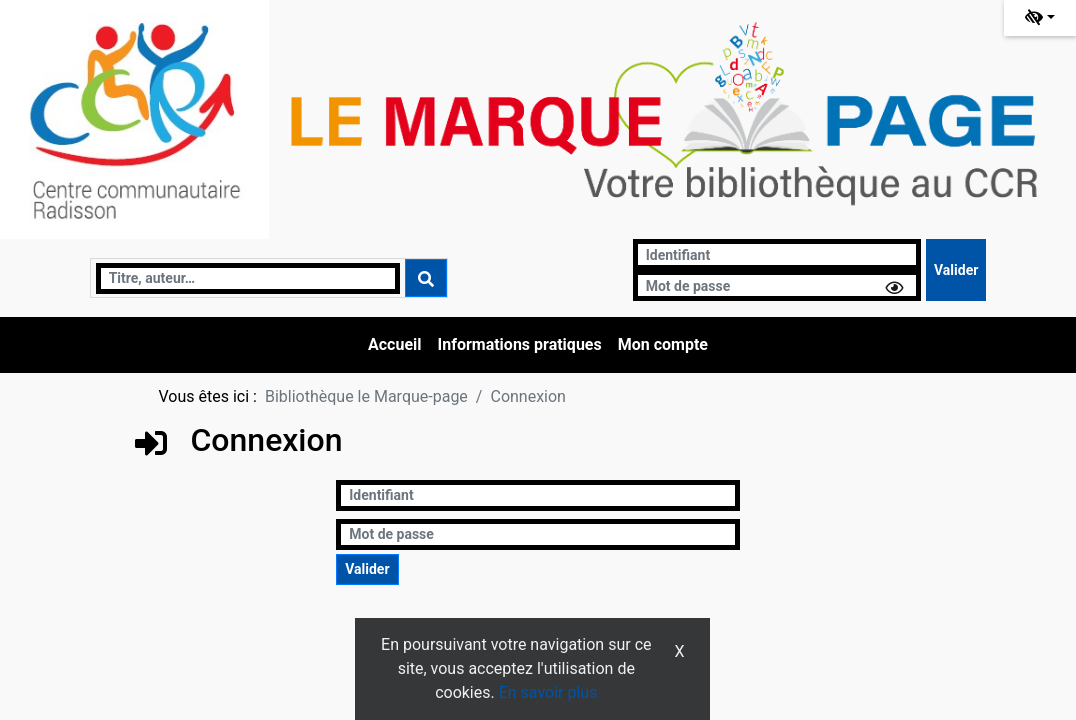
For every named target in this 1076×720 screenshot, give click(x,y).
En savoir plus (548, 692)
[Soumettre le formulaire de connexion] (956, 270)
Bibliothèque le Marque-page (366, 396)
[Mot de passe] (777, 285)
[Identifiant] (777, 254)
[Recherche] (248, 278)
